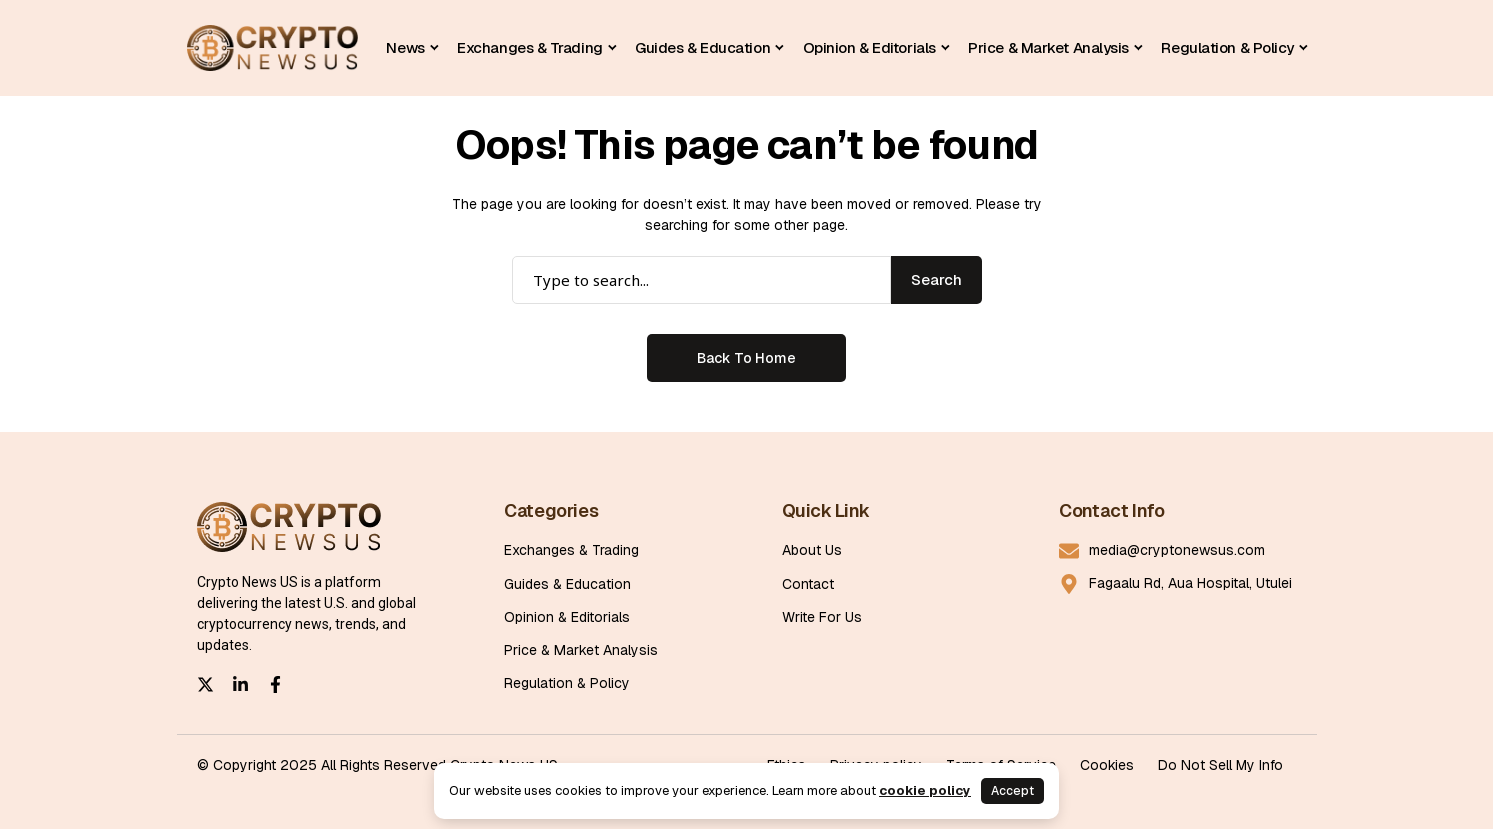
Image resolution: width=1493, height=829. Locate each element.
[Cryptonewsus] (272, 48)
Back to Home (746, 358)
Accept (1012, 791)
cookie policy (925, 790)
